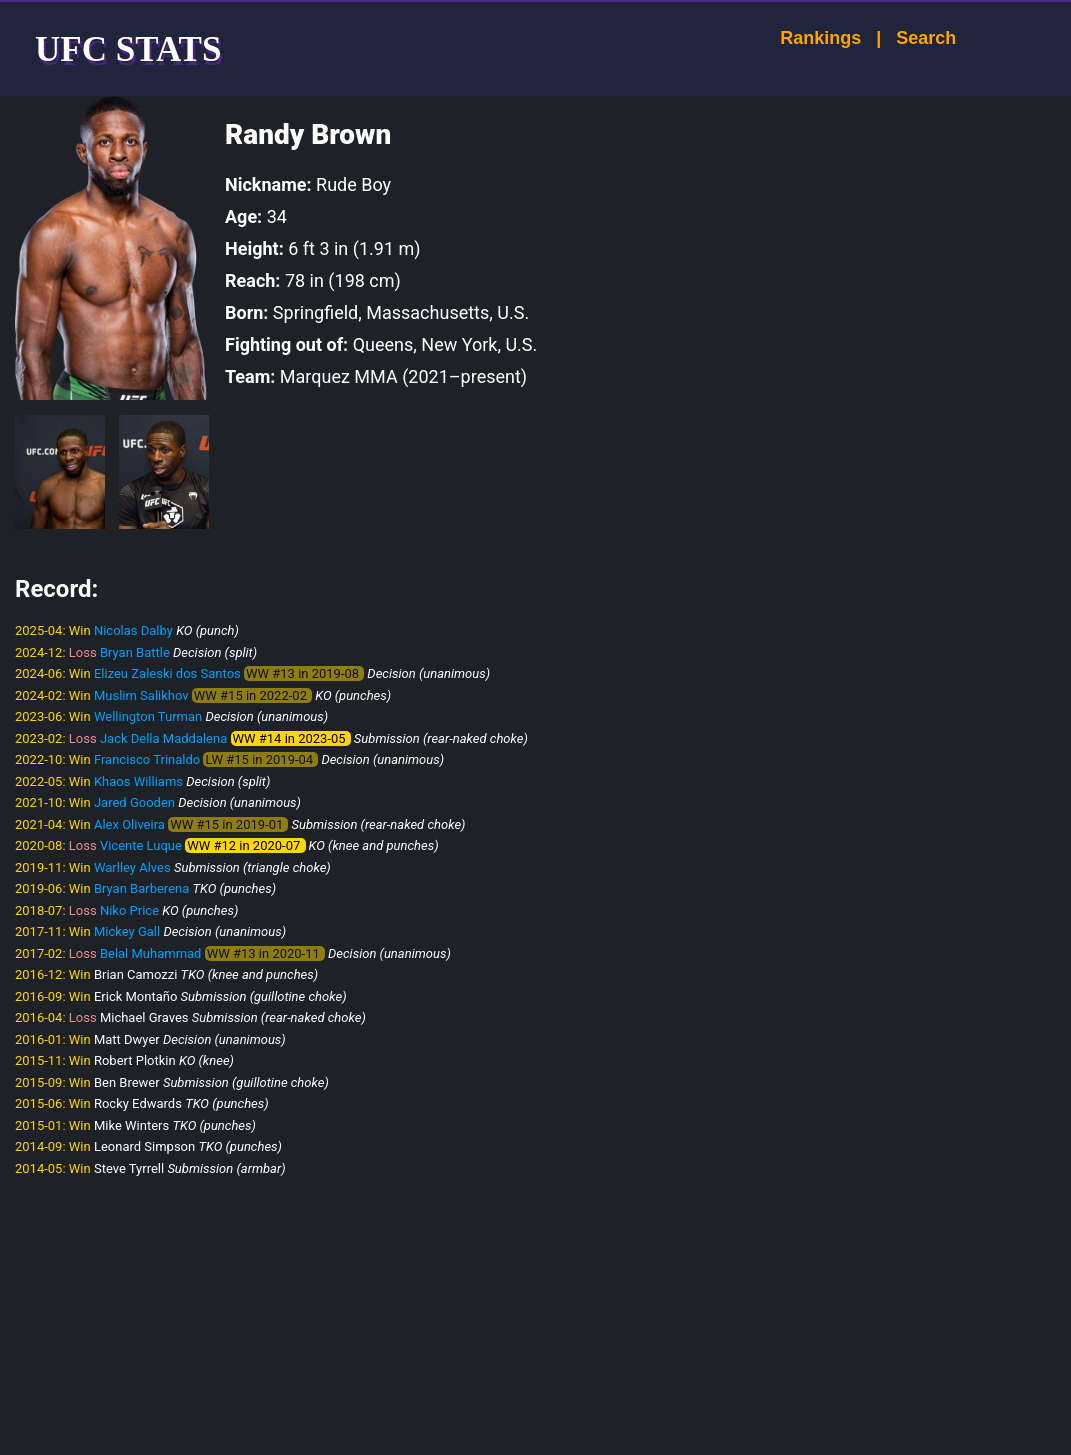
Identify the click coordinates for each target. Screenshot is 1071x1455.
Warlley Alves (132, 867)
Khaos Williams (138, 781)
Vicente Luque (141, 845)
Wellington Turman (148, 716)
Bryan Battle (135, 652)
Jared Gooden (134, 802)
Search (908, 38)
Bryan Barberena (141, 888)
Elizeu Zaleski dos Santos (167, 673)
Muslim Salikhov (141, 695)
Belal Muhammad (151, 953)
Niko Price (129, 910)
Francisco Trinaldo (147, 759)
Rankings (802, 38)
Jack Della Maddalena (163, 738)
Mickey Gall (127, 931)
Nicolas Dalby (133, 630)
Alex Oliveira (129, 824)
